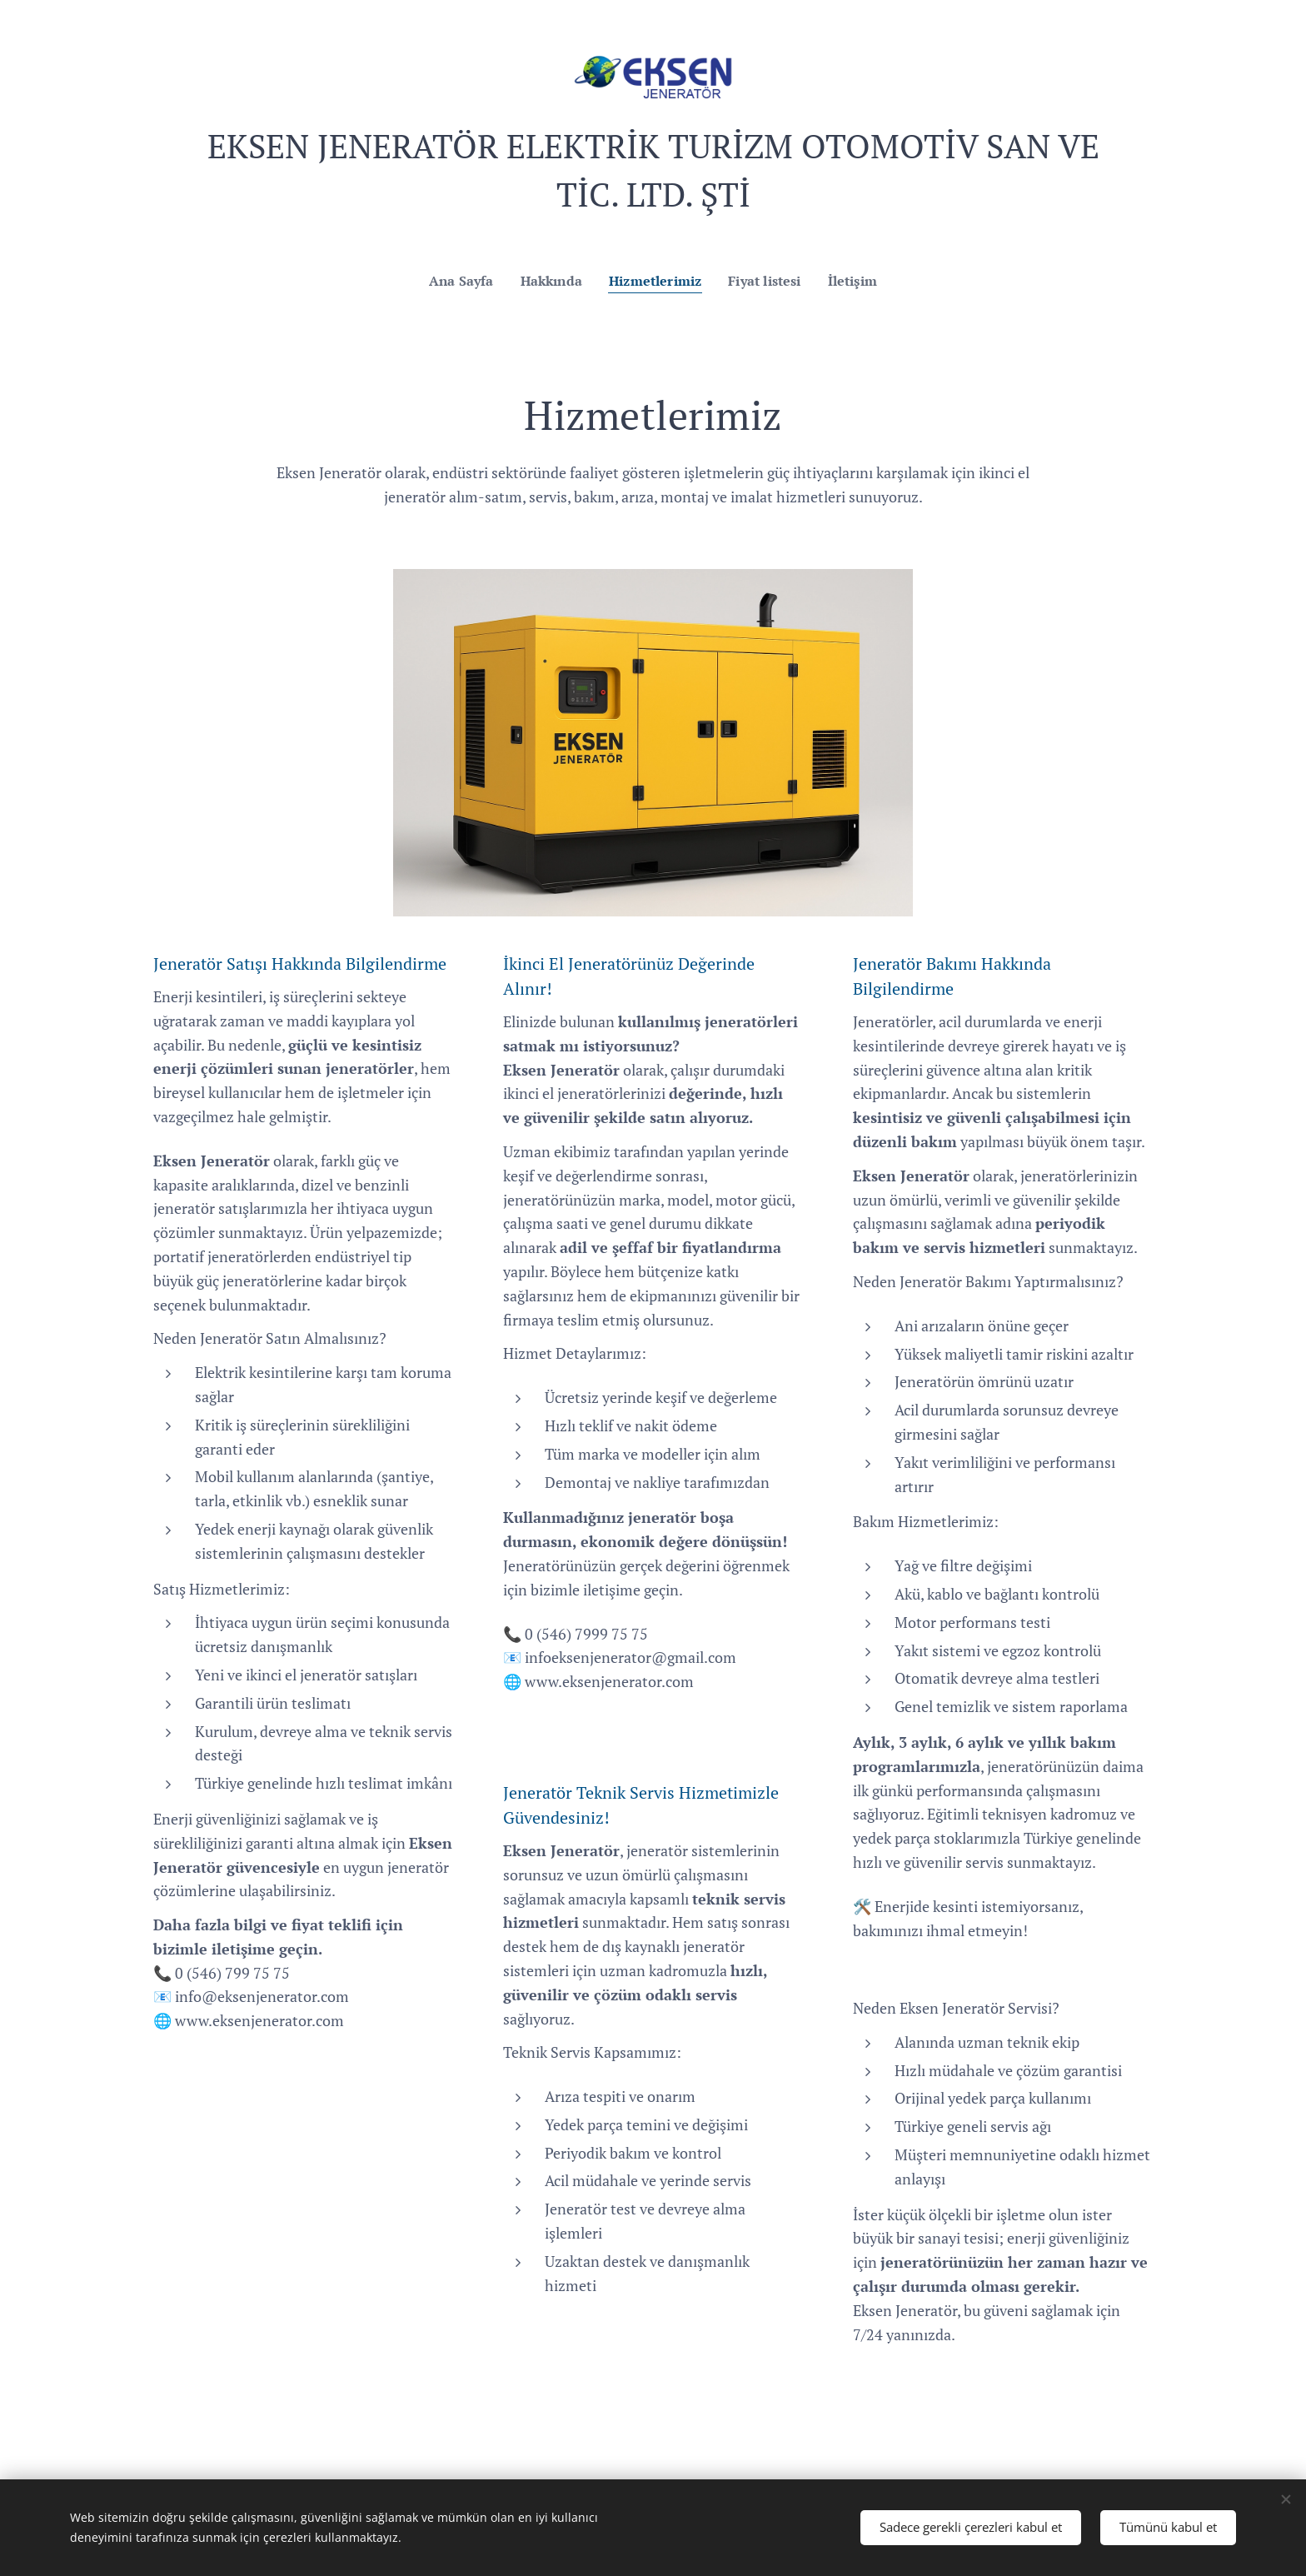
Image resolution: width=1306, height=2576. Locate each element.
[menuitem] (457, 281)
